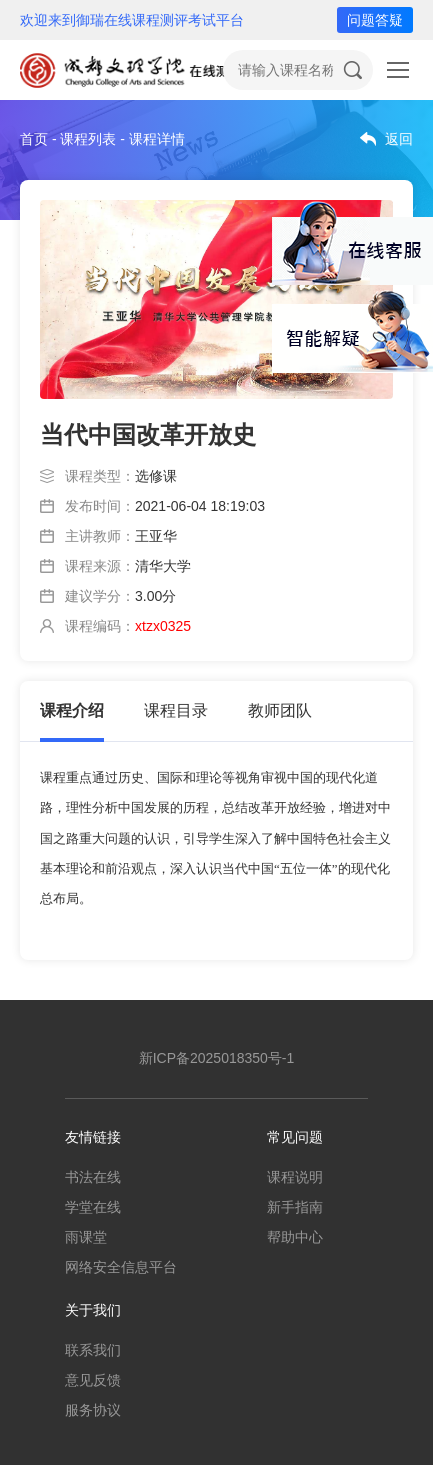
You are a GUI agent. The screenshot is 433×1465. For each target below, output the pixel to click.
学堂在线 (93, 1207)
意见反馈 (93, 1380)
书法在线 (93, 1177)
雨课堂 (86, 1237)
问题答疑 (375, 20)
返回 (399, 139)
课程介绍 (72, 710)
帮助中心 (295, 1237)
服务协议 (93, 1410)
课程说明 (295, 1177)
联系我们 (93, 1350)
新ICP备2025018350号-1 (217, 1058)
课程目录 (176, 710)
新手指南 (295, 1207)
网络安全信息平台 (121, 1267)
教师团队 (280, 710)
